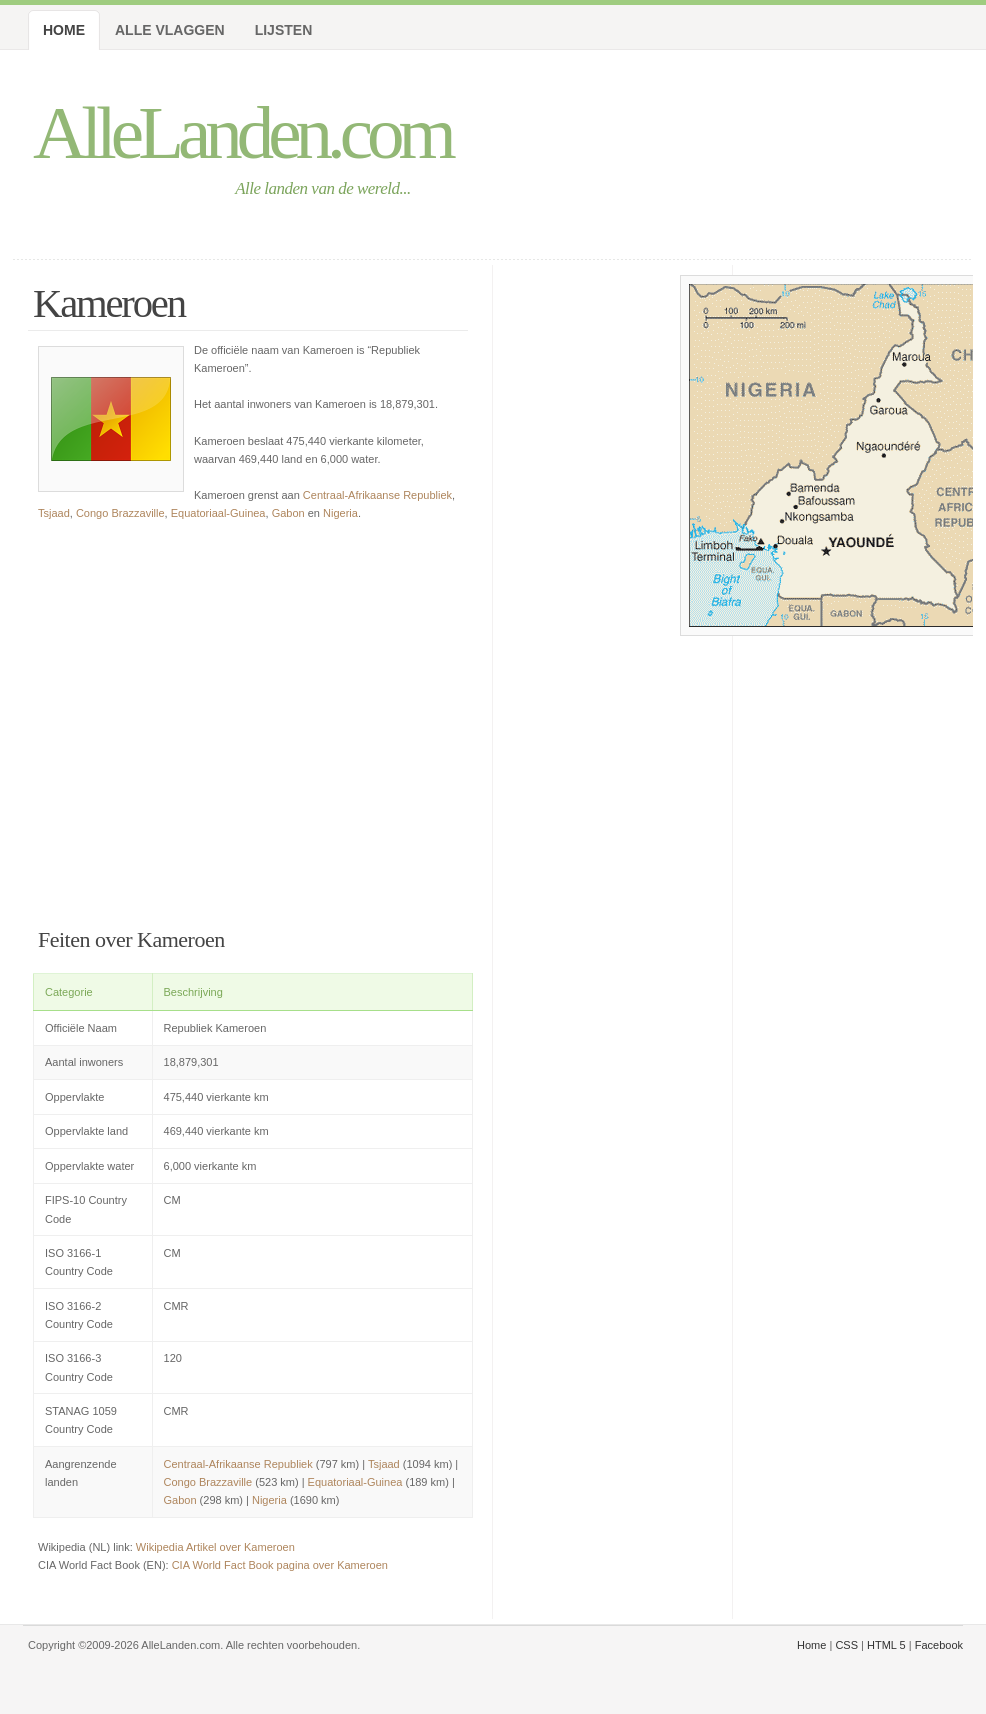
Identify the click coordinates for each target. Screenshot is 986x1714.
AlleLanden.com (242, 132)
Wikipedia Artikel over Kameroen (215, 1547)
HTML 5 (886, 1645)
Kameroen (109, 303)
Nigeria (340, 513)
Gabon (288, 513)
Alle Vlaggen (170, 30)
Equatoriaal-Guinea (218, 513)
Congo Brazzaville (120, 513)
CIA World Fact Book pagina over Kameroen (280, 1565)
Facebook (939, 1645)
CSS (846, 1645)
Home (64, 30)
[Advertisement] (253, 720)
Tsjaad (54, 513)
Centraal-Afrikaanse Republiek (377, 495)
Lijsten (284, 30)
